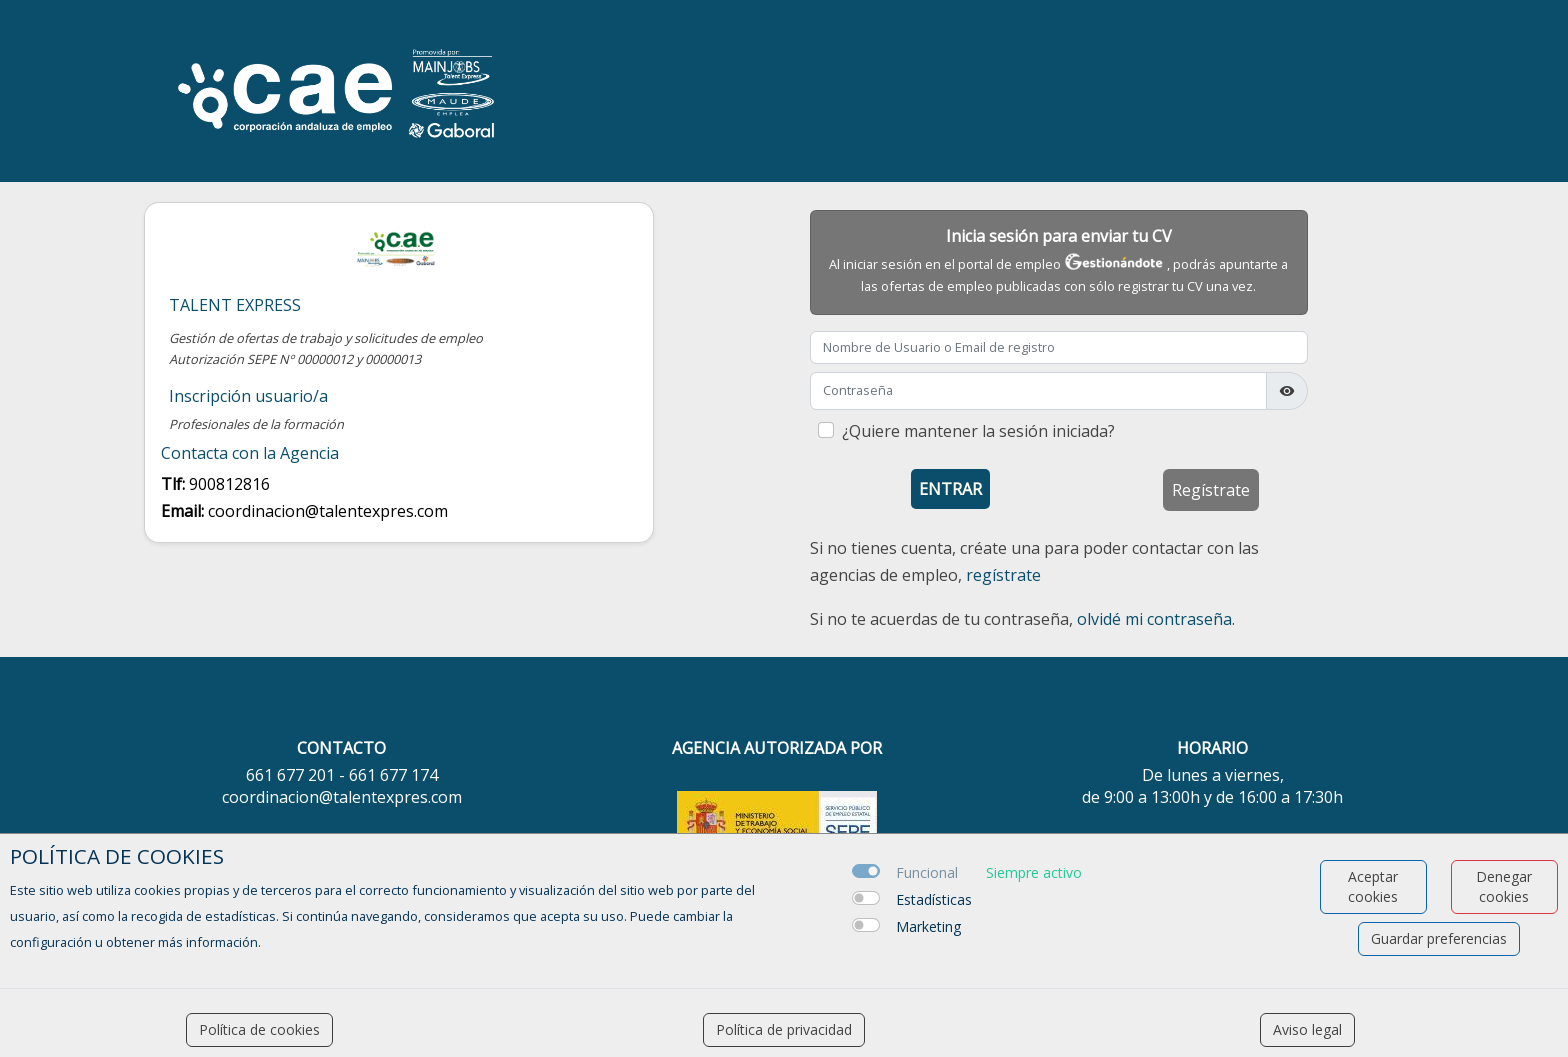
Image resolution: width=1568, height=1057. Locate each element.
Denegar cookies (1504, 886)
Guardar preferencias (1439, 938)
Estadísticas (934, 899)
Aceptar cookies (1373, 886)
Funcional (927, 872)
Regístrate (1211, 490)
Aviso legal (1307, 1029)
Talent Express (235, 305)
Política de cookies (259, 1029)
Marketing (928, 926)
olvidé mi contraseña (1154, 619)
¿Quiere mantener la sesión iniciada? (978, 431)
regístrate (1003, 575)
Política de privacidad (784, 1029)
